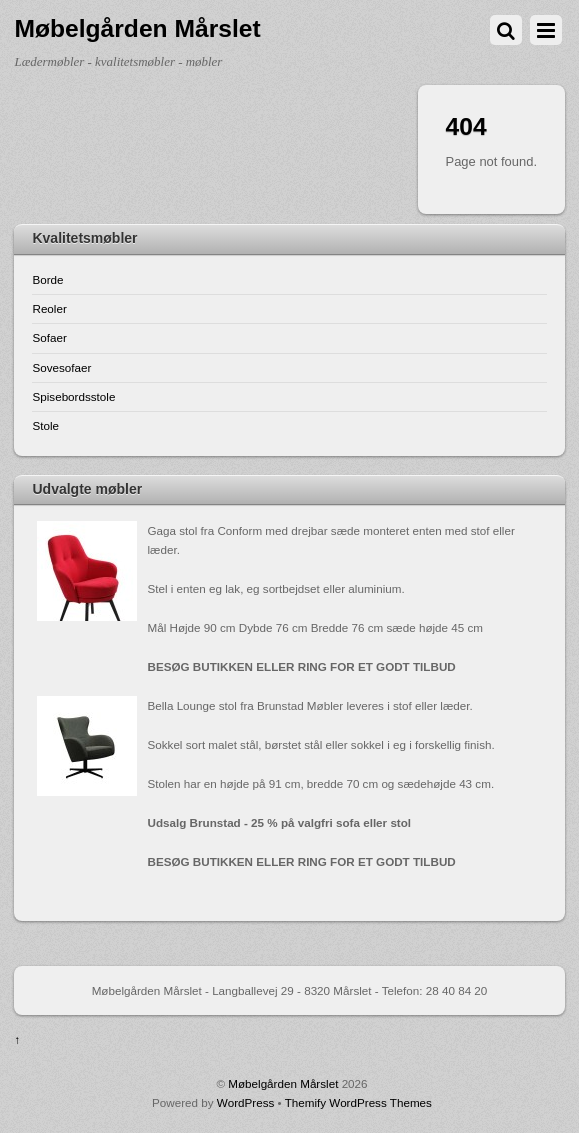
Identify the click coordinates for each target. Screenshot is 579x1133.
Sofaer (49, 337)
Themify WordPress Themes (358, 1102)
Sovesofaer (61, 367)
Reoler (49, 308)
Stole (45, 425)
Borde (47, 279)
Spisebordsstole (73, 396)
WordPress (245, 1102)
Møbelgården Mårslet (283, 1083)
